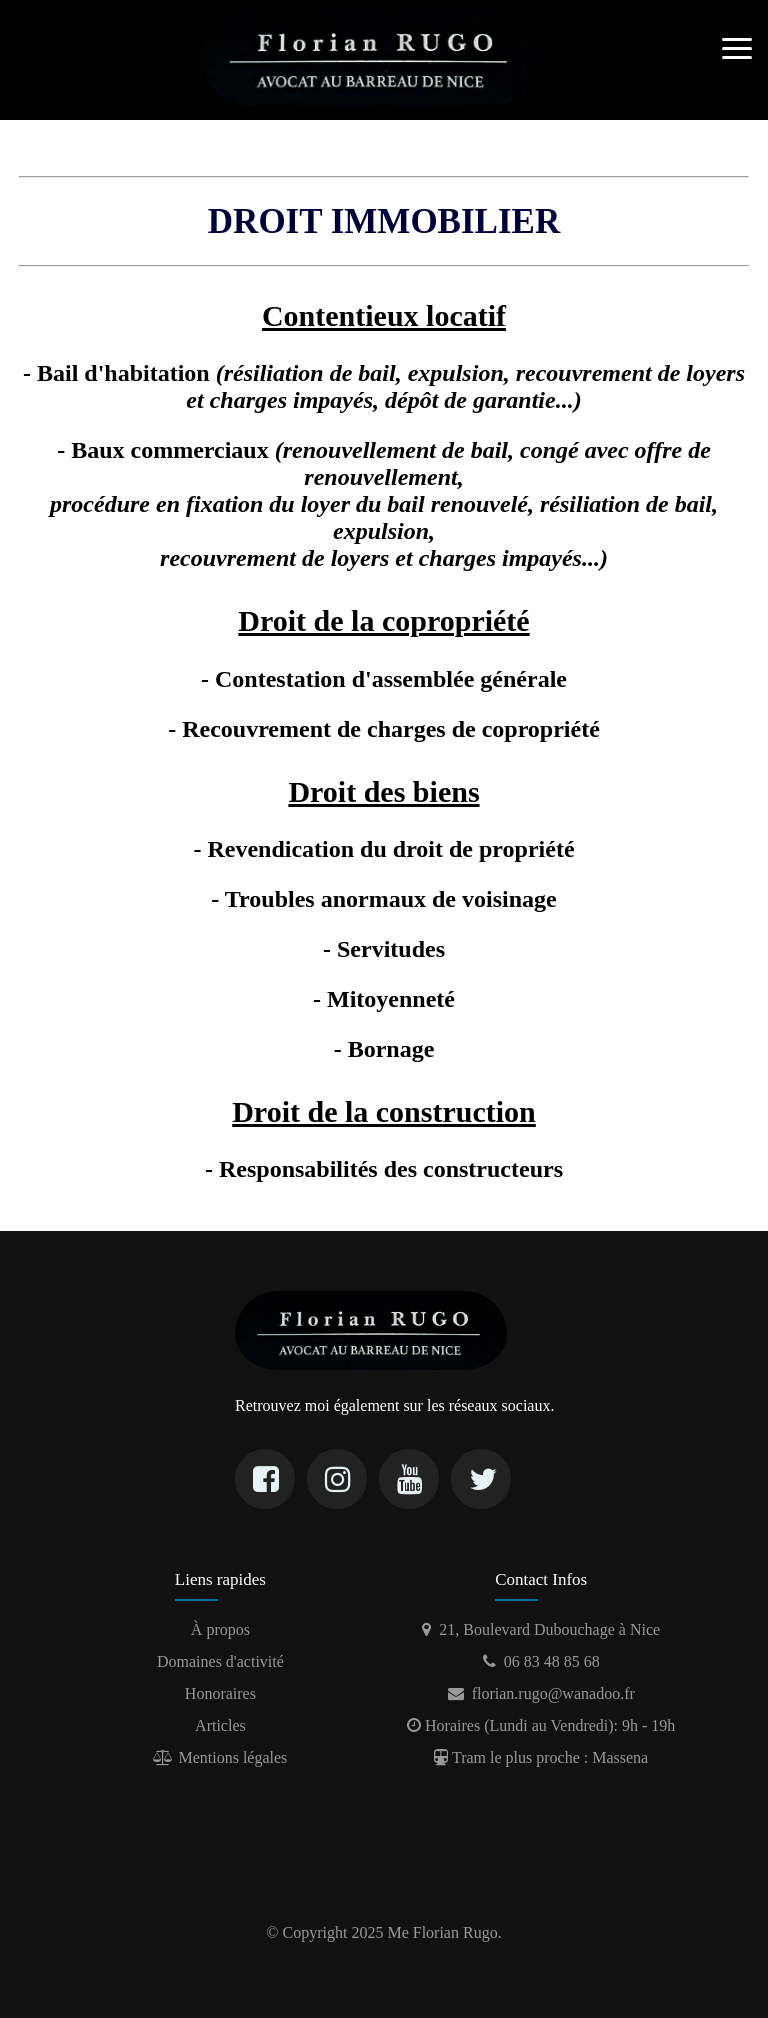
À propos (220, 1629)
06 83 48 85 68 (541, 1661)
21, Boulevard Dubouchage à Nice (541, 1629)
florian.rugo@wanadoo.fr (541, 1693)
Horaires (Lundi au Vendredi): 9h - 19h (541, 1725)
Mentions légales (220, 1757)
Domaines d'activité (220, 1661)
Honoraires (220, 1693)
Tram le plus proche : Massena (541, 1757)
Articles (220, 1725)
